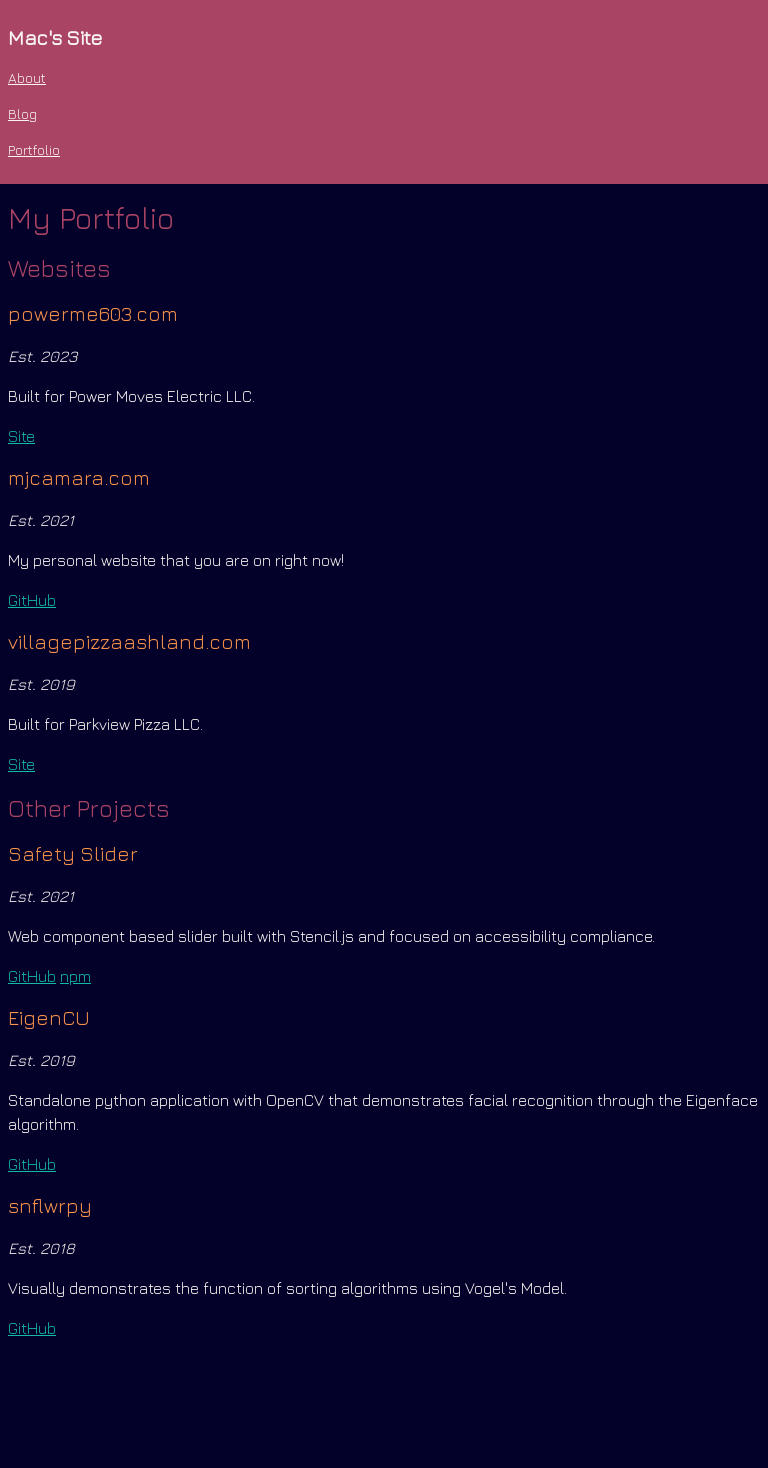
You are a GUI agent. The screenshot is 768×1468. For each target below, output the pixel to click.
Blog (22, 113)
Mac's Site (55, 37)
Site (21, 436)
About (27, 77)
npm (75, 976)
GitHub (32, 600)
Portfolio (34, 149)
